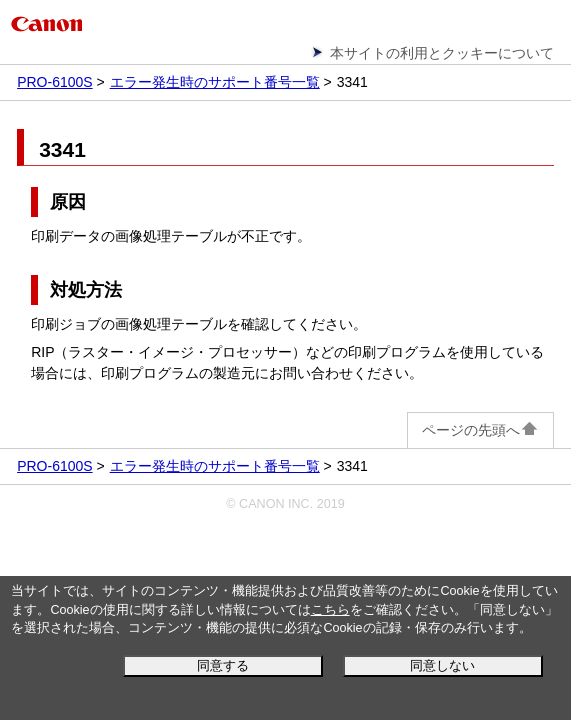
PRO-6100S (54, 82)
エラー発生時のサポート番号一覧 (215, 82)
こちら (330, 610)
